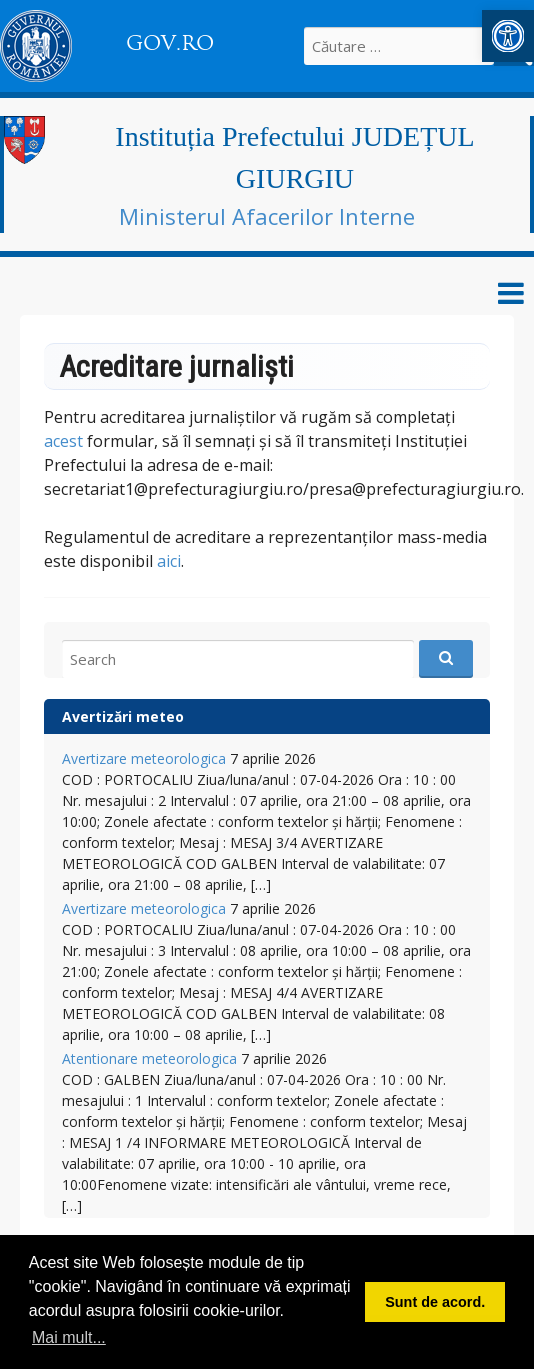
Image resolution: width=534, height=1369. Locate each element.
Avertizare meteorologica (144, 758)
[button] (508, 36)
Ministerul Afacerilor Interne (267, 216)
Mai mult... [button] (69, 1337)
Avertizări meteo (123, 716)
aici (169, 561)
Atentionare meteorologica (149, 1058)
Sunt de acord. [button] (435, 1302)
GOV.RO (170, 43)
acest (63, 441)
